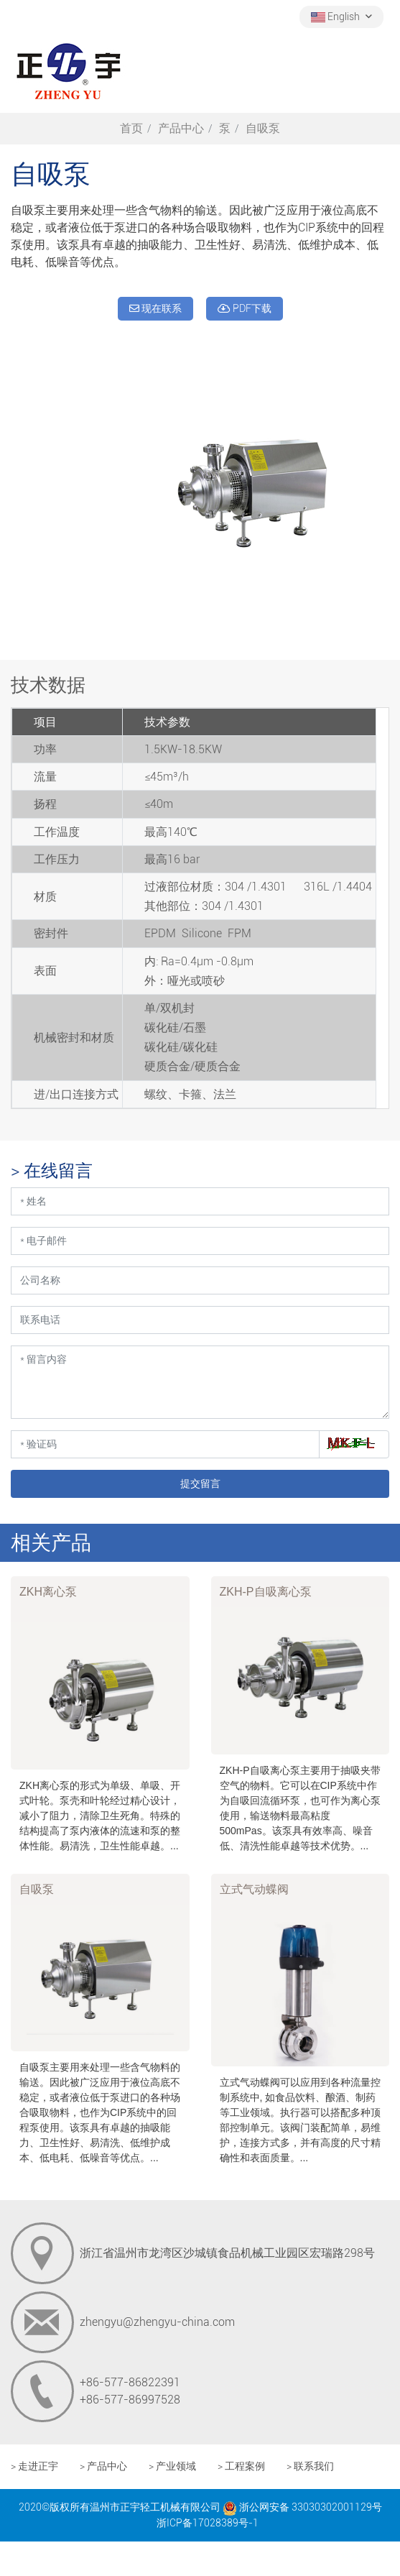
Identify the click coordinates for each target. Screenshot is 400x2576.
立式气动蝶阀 (254, 1889)
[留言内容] (200, 1382)
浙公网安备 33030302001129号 (302, 2507)
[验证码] (165, 1444)
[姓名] (200, 1201)
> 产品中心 (103, 2466)
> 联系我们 (310, 2466)
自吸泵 (36, 1889)
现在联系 (155, 308)
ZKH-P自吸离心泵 (266, 1592)
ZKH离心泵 (48, 1592)
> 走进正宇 (34, 2466)
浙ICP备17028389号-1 (208, 2523)
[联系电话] (200, 1320)
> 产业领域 (172, 2466)
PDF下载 (244, 308)
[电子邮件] (200, 1241)
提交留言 (200, 1483)
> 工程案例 (241, 2466)
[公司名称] (200, 1280)
